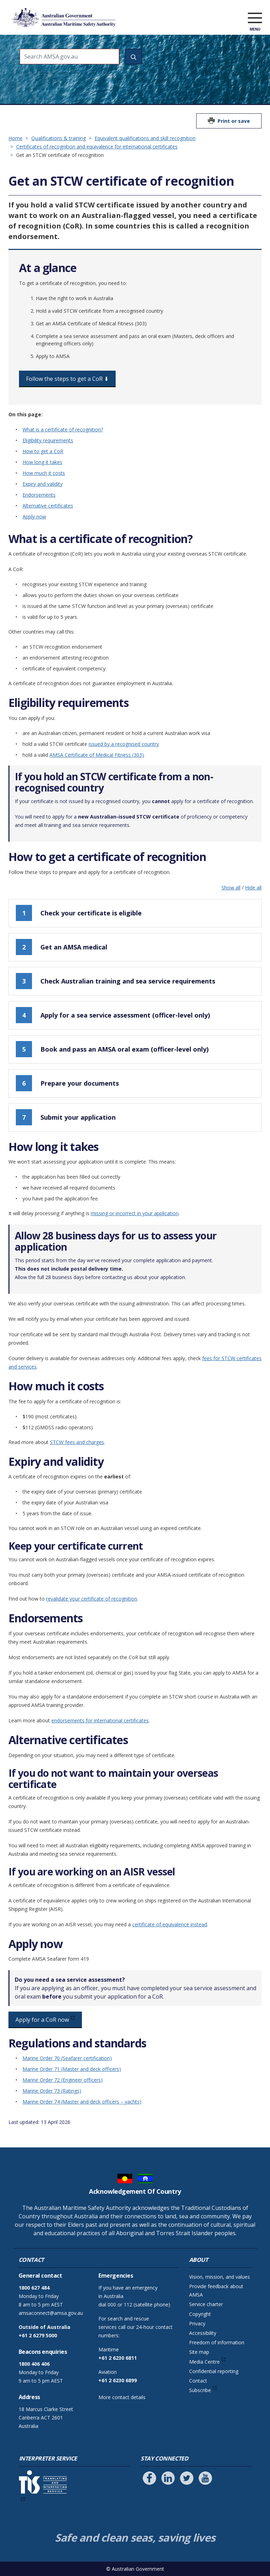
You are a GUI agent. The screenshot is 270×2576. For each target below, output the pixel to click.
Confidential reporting (213, 2371)
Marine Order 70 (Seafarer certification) (67, 2058)
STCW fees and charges (77, 1442)
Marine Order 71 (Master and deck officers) (71, 2069)
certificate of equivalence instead (169, 1924)
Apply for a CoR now (42, 2020)
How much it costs (43, 473)
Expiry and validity (42, 484)
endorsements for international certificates (100, 1720)
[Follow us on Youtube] (205, 2478)
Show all (230, 887)
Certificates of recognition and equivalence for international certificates (97, 146)
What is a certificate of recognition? (62, 429)
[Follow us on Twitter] (186, 2478)
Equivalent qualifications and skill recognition (145, 138)
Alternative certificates (47, 505)
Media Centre (204, 2361)
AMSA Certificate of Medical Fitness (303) (97, 754)
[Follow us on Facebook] (149, 2478)
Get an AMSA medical (61, 947)
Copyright (200, 2314)
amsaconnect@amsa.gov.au (51, 2313)
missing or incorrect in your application (135, 1213)
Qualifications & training (58, 138)
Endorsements (39, 494)
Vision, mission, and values (219, 2276)
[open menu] (255, 19)
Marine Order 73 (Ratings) (51, 2090)
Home (15, 138)
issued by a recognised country (124, 744)
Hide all (253, 887)
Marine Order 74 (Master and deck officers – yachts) (81, 2101)
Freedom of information (216, 2342)
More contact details (122, 2397)
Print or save (234, 121)
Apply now (34, 516)
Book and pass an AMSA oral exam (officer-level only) (112, 1049)
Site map (199, 2352)
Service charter (206, 2304)
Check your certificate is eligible (79, 913)
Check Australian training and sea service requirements (115, 981)
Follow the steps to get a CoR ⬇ (67, 379)
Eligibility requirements (47, 440)
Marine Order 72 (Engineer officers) (62, 2080)
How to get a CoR (42, 451)
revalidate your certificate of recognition (91, 1598)
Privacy (197, 2323)
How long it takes (42, 462)
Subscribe (200, 2390)
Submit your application (66, 1117)
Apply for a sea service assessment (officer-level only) (113, 1015)
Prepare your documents (67, 1083)
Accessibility (202, 2333)
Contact (198, 2380)
